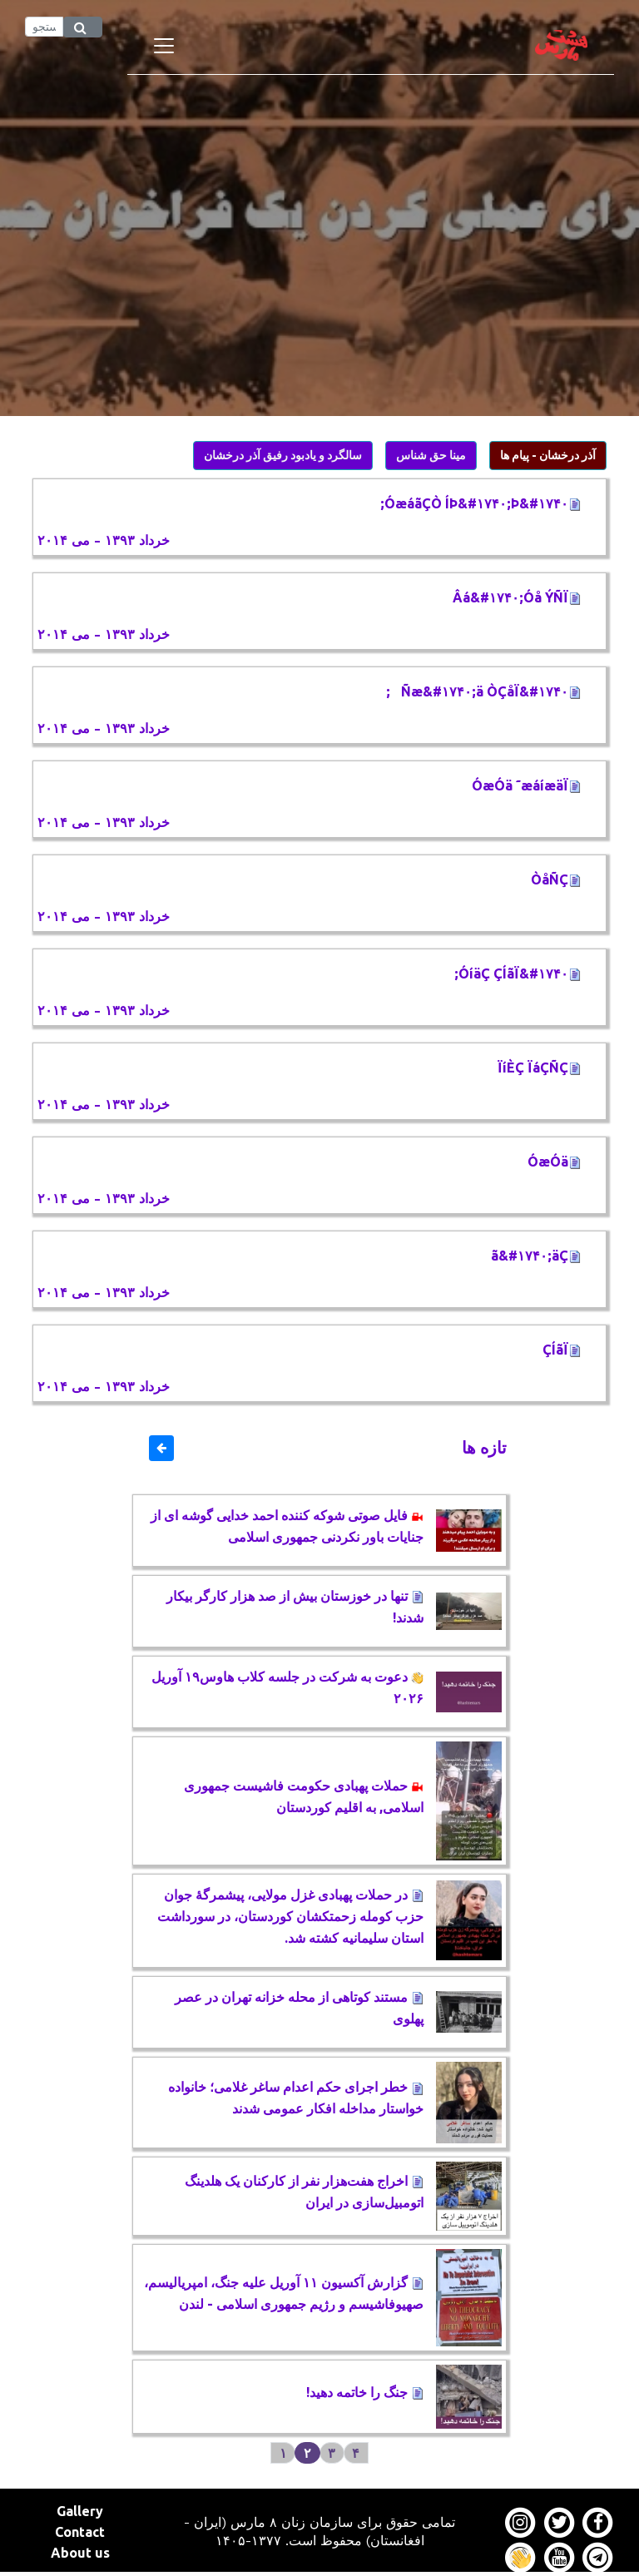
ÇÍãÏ (561, 1349)
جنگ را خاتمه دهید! (365, 2392)
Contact (80, 2531)
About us (80, 2552)
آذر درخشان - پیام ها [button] (548, 455)
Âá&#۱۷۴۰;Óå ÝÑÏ (517, 597)
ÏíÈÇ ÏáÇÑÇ (539, 1067)
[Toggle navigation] (164, 45)
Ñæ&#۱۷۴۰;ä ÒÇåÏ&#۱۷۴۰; (483, 691)
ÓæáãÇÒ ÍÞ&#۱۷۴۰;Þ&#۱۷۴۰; (480, 503)
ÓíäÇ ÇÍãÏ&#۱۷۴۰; (517, 973)
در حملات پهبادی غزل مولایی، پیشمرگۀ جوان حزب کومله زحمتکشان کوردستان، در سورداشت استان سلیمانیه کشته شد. (290, 1916)
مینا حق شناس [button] (431, 455)
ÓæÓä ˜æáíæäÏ (526, 785)
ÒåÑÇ (556, 879)
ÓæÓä (554, 1161)
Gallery (80, 2511)
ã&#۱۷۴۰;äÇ (536, 1255)
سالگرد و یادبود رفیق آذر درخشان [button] (283, 455)
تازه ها (484, 1447)
